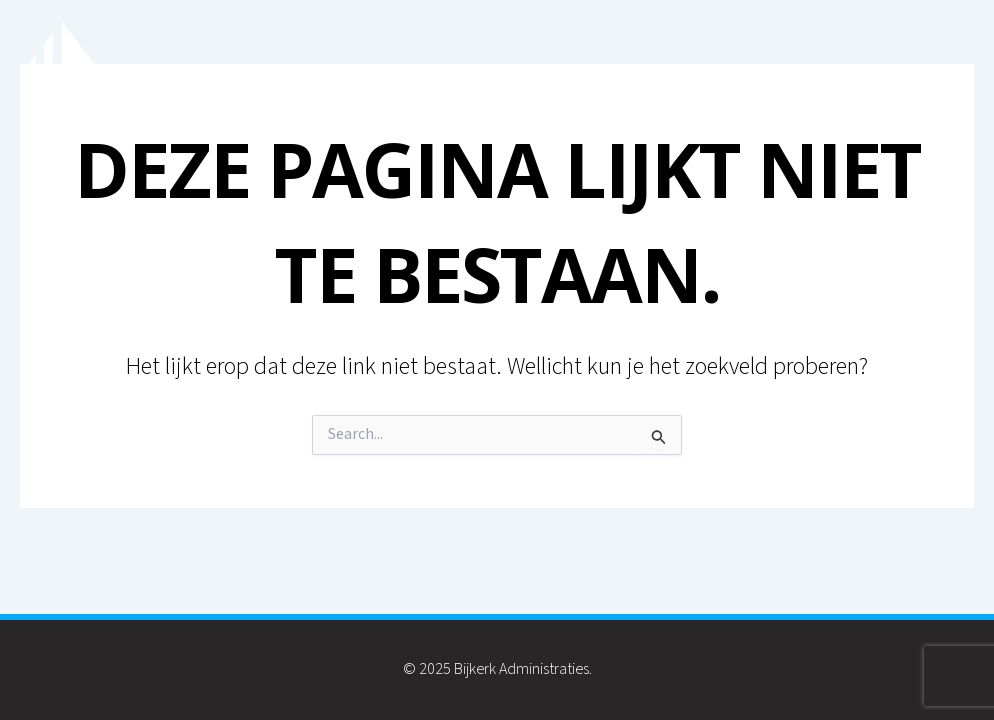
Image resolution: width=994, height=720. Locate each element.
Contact (919, 78)
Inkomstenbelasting (755, 78)
